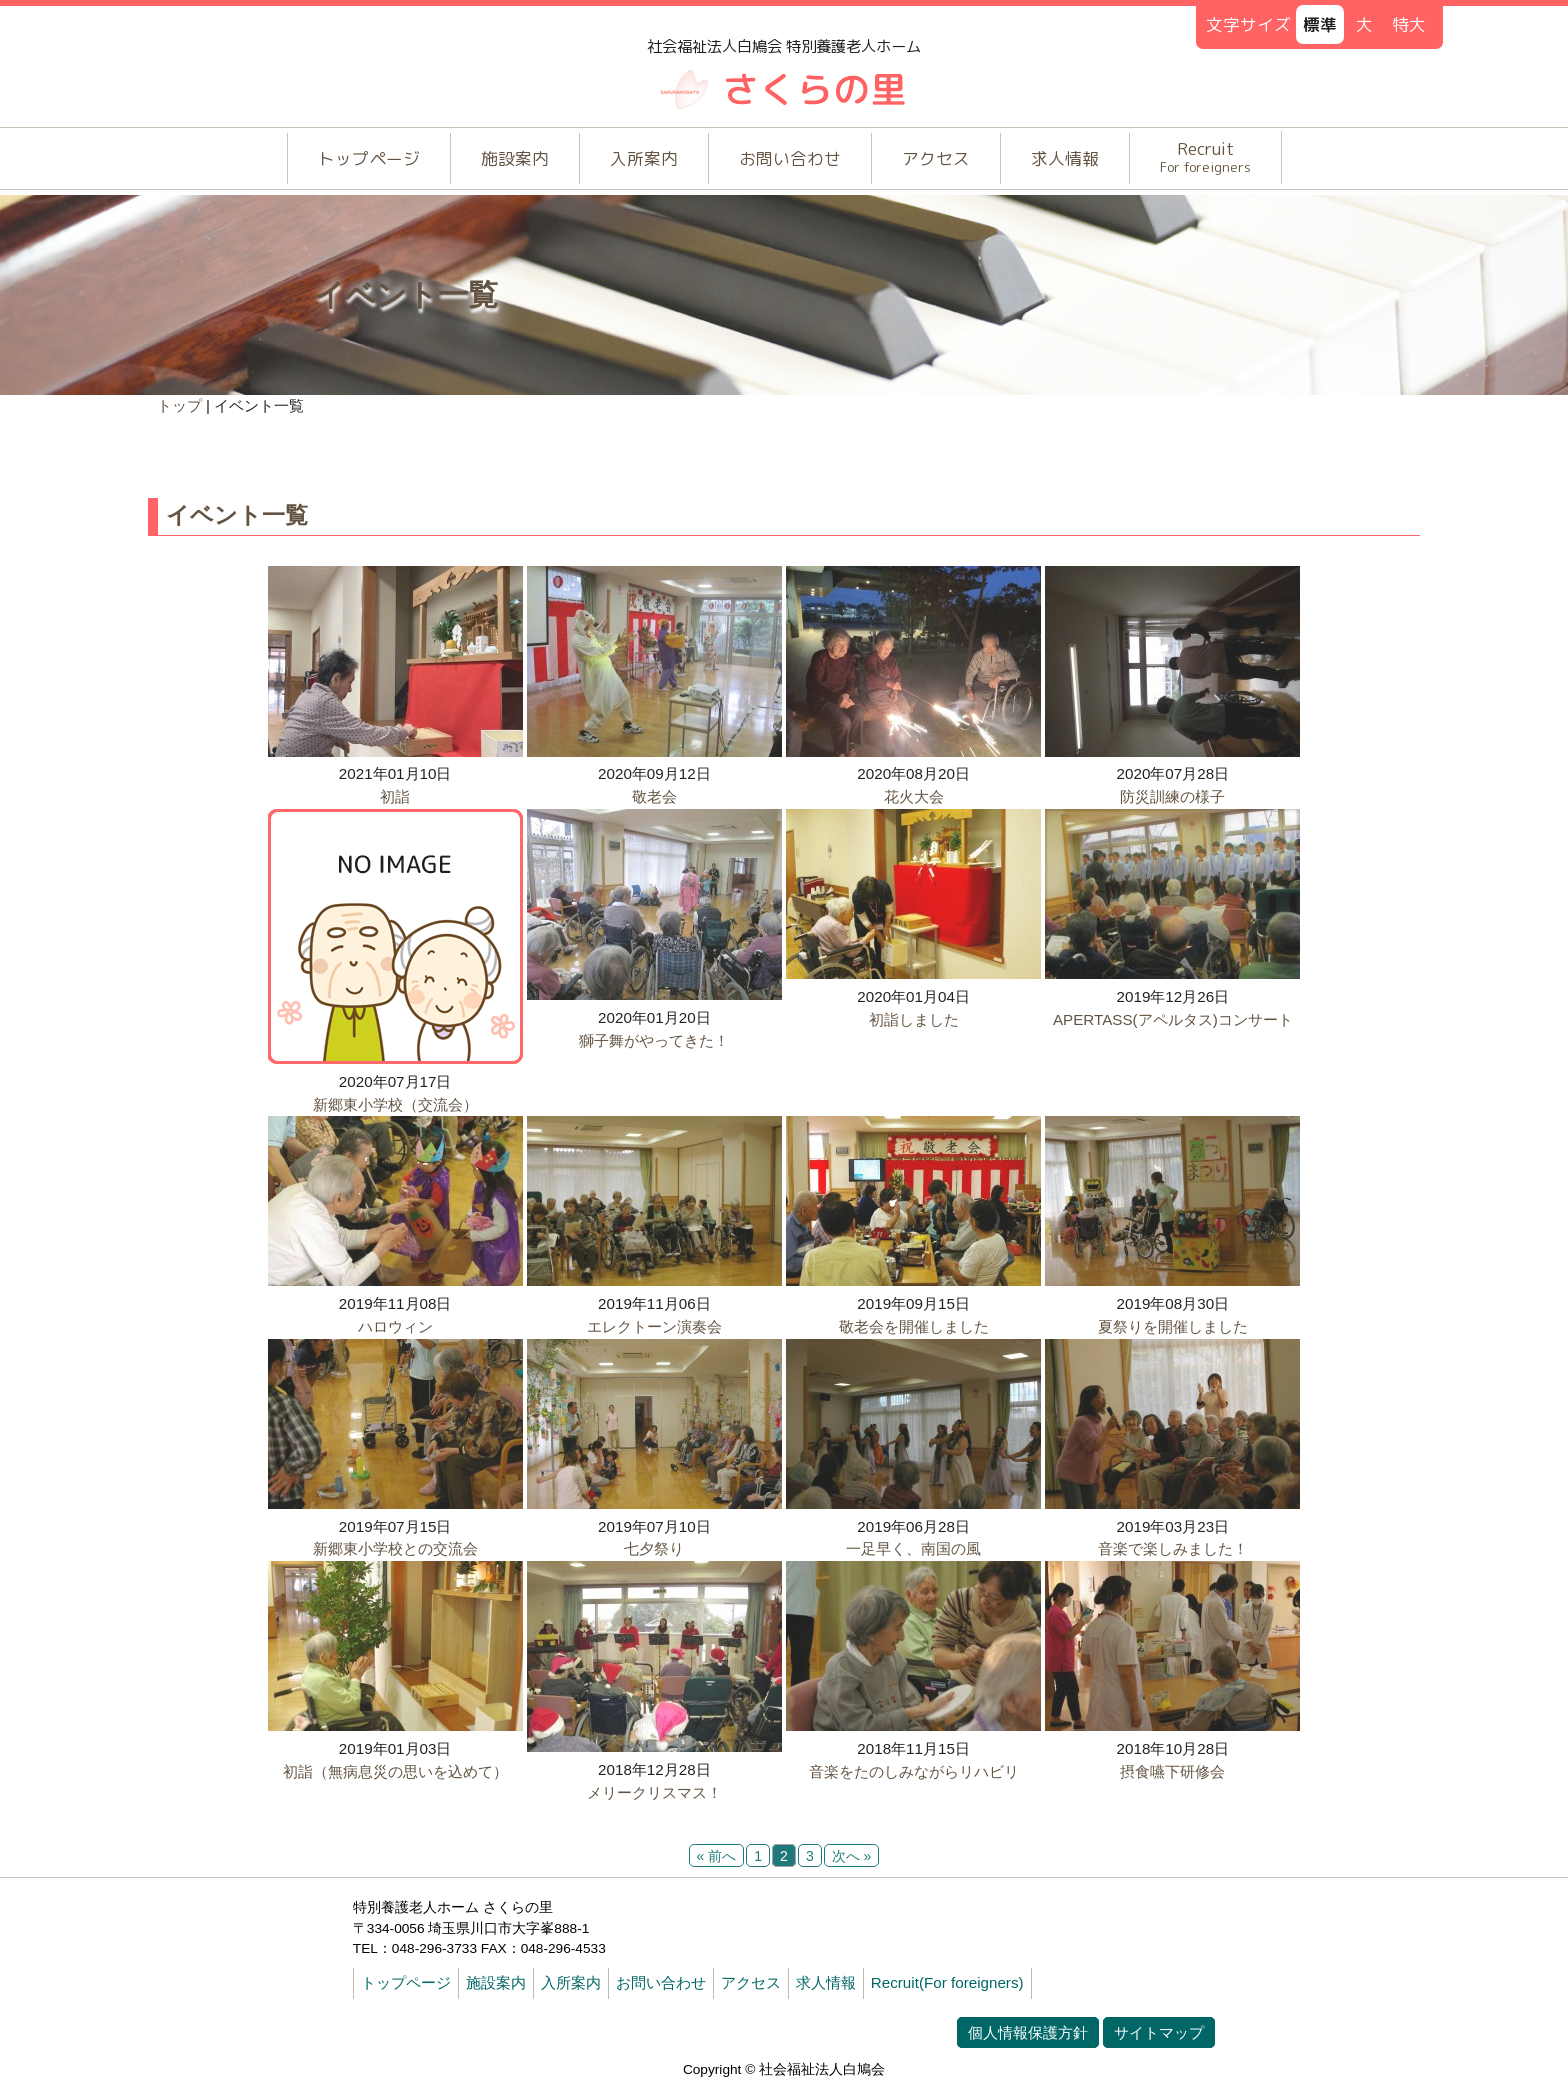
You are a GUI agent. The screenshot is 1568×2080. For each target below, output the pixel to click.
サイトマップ (1159, 2032)
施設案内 (515, 158)
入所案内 (644, 158)
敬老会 (654, 796)
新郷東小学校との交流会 (395, 1548)
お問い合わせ (790, 158)
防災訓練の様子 (1172, 796)
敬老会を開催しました (914, 1326)
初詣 (395, 796)
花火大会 (914, 796)
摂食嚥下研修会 (1172, 1771)
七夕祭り (654, 1548)
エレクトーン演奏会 (654, 1326)
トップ (179, 405)
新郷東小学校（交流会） (395, 1104)
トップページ (369, 158)
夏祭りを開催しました (1173, 1326)
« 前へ (717, 1856)
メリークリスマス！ (654, 1792)
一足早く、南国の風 (913, 1548)
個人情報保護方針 (1028, 2032)
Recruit (1205, 156)
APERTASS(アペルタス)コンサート (1173, 1019)
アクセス (936, 158)
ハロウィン (395, 1326)
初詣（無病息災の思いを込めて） (395, 1771)
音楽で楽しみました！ (1173, 1548)
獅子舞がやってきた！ (654, 1040)
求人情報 (1065, 158)
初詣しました (914, 1019)
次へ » (852, 1856)
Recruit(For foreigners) (947, 1982)
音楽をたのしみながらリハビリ (914, 1771)
